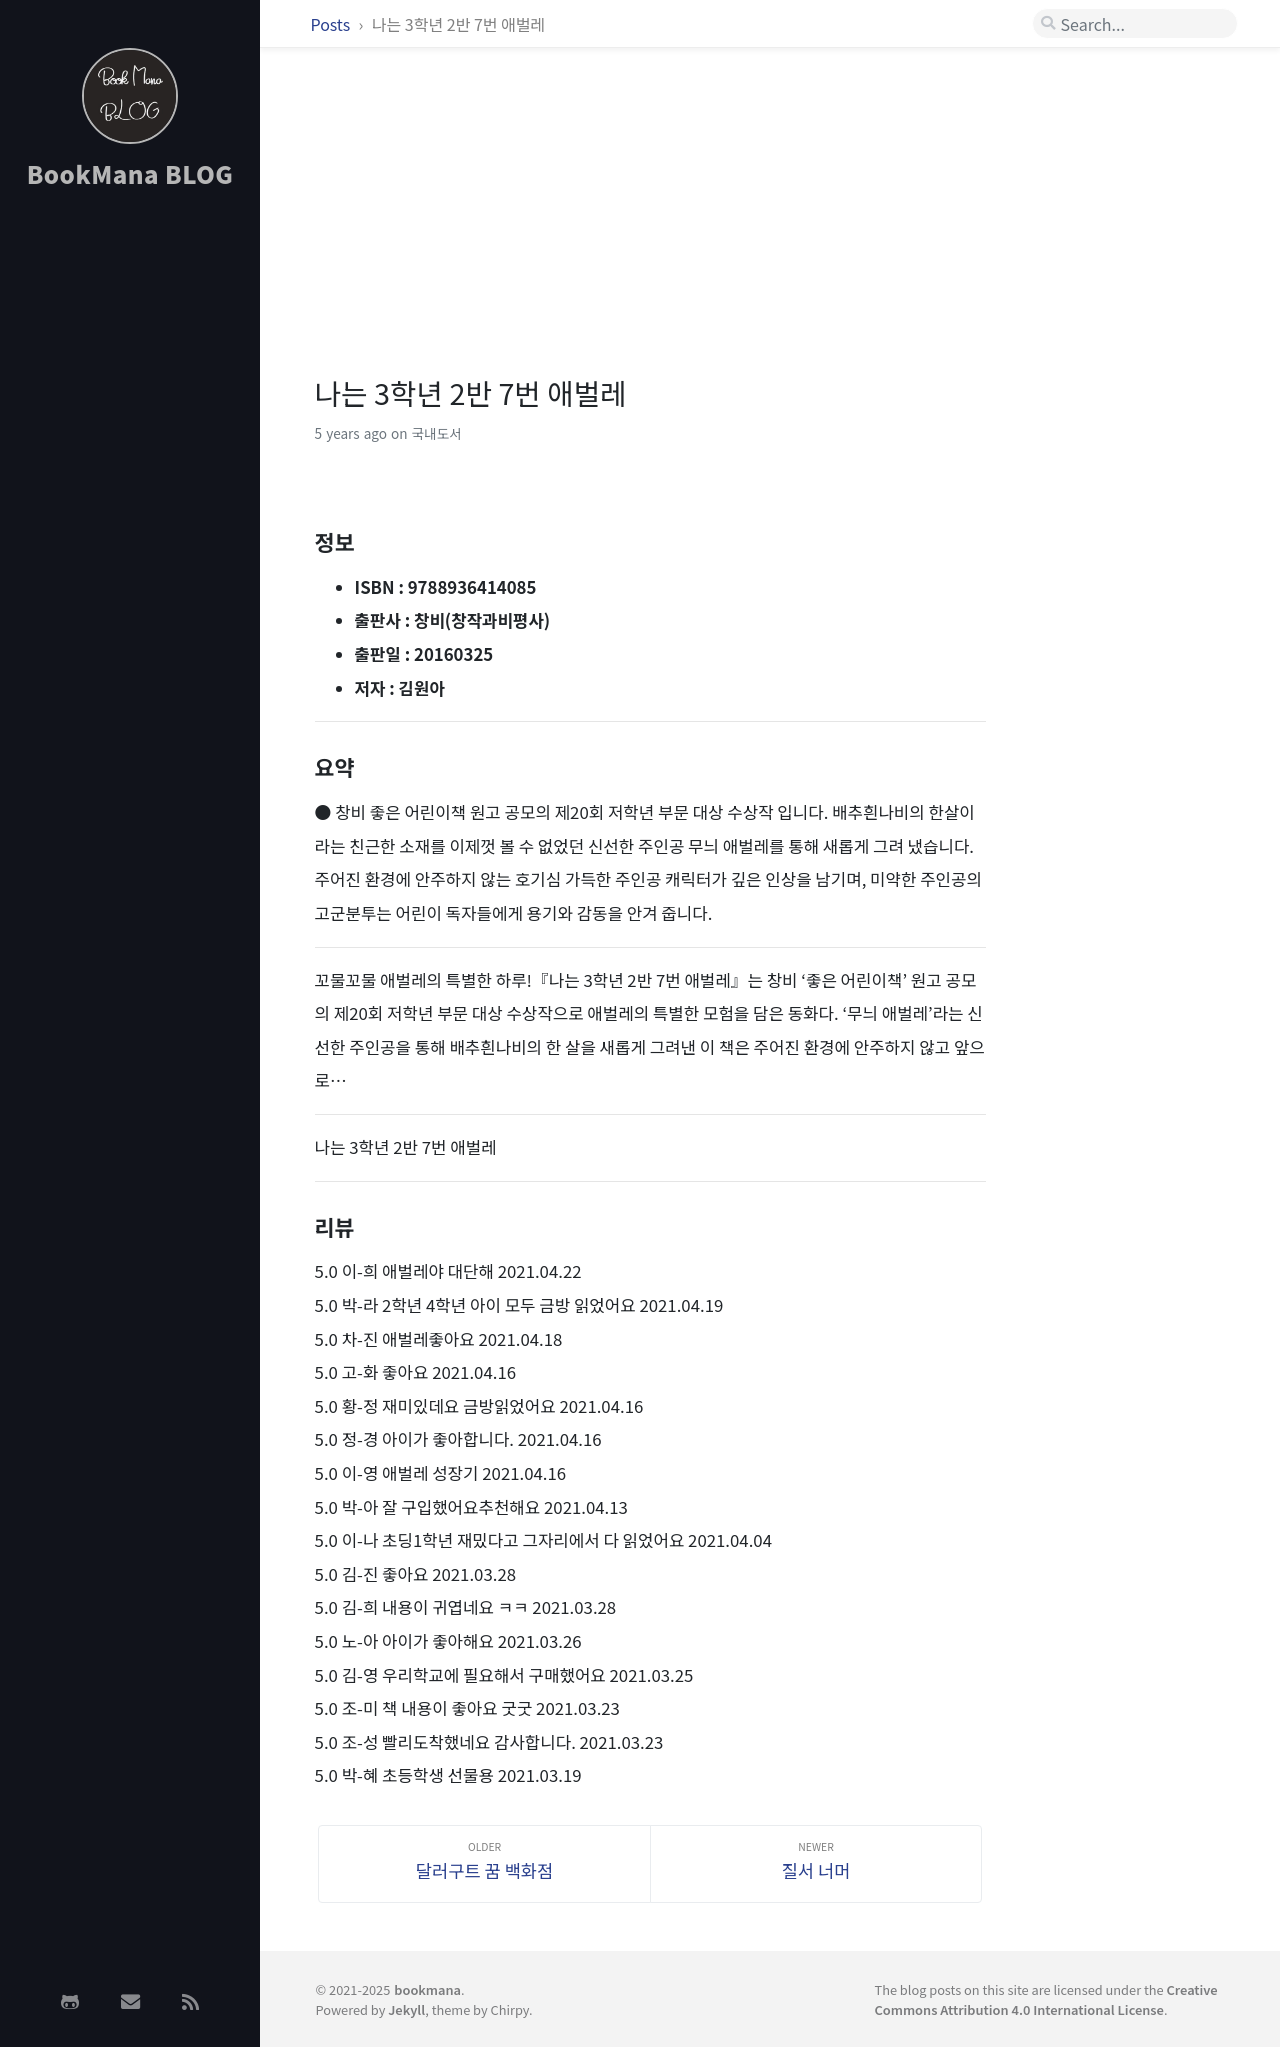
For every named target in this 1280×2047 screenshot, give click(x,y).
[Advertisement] (130, 523)
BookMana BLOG (130, 173)
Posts (332, 24)
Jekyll (406, 2009)
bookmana (427, 1989)
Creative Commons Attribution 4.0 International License (1045, 1999)
